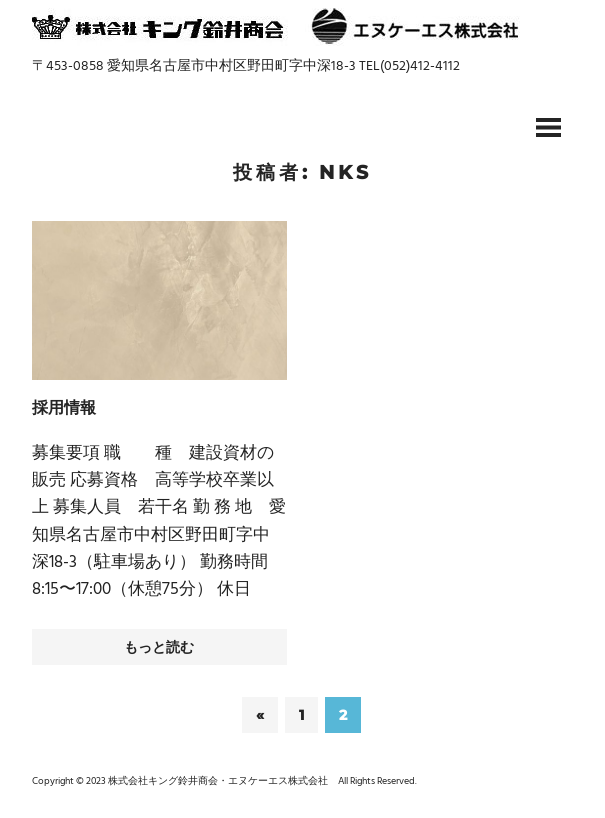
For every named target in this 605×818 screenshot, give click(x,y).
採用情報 (64, 407)
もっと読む (159, 647)
